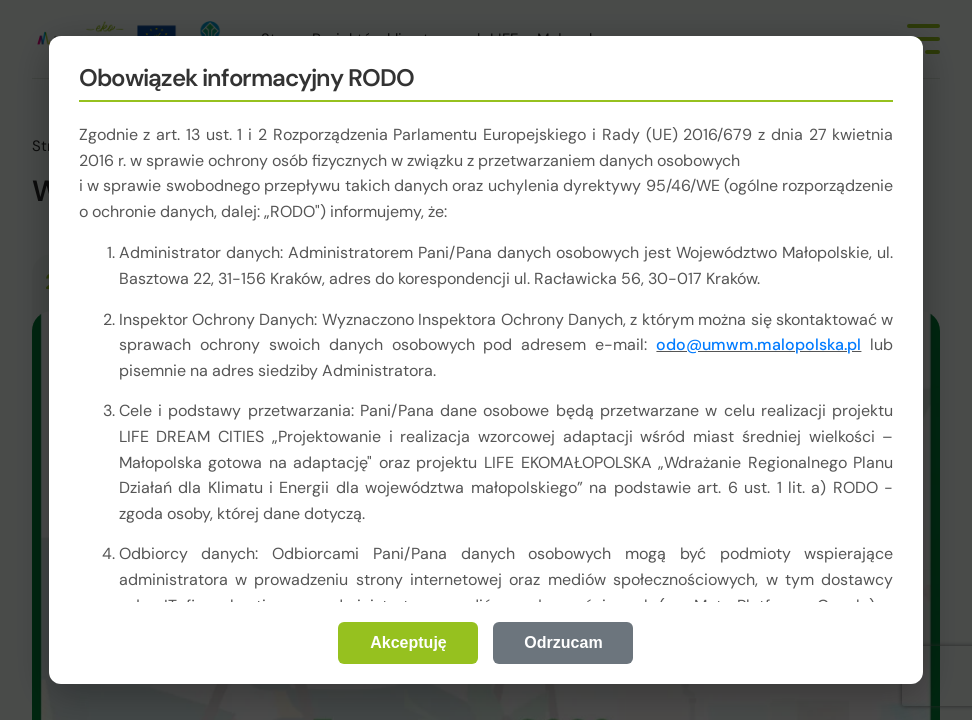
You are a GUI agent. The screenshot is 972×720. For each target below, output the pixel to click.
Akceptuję (408, 642)
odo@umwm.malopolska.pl (758, 344)
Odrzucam (563, 642)
